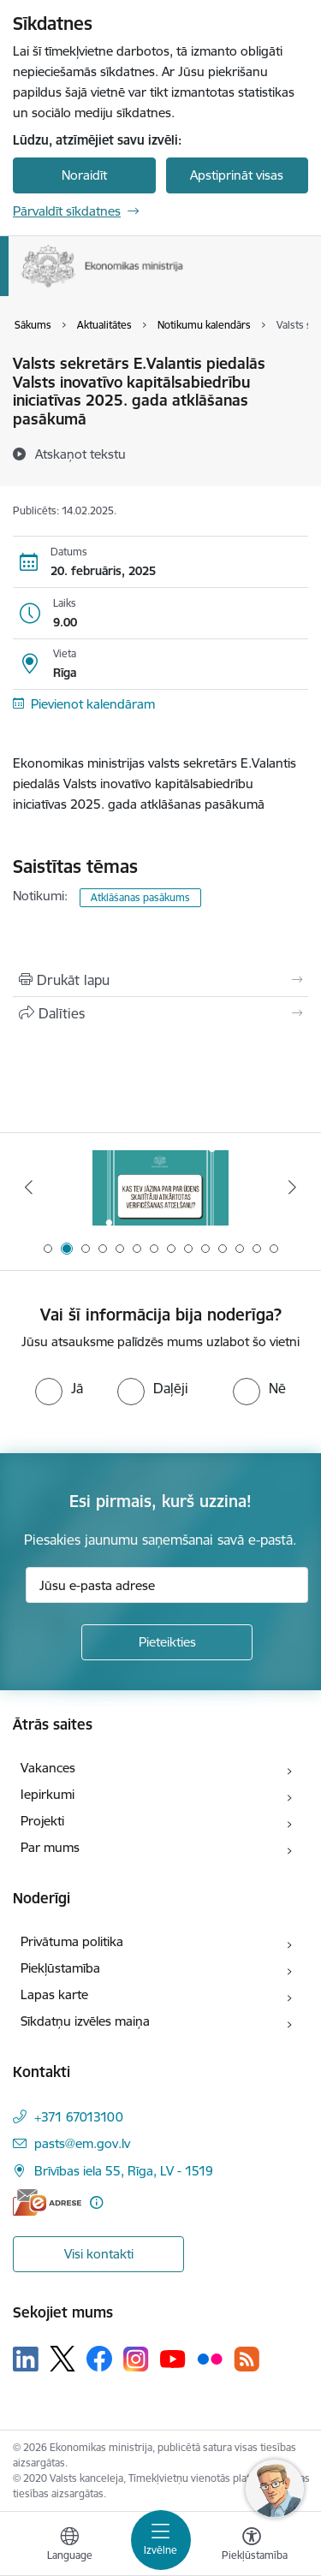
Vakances (48, 1768)
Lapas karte (54, 1994)
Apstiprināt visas (236, 175)
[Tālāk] (292, 1187)
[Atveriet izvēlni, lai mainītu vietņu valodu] (69, 2546)
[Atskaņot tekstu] (80, 453)
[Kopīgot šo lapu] (160, 1013)
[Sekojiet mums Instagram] (136, 2359)
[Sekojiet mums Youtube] (173, 2357)
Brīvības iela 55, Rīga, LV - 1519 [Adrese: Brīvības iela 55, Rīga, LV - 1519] (123, 2171)
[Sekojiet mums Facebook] (99, 2358)
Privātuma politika (72, 1941)
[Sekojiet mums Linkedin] (26, 2359)
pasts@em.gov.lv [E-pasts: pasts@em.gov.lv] (82, 2143)
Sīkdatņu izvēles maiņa (85, 2021)
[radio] (59, 1388)
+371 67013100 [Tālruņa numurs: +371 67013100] (78, 2117)
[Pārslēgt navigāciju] (161, 2540)
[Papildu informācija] (96, 2202)
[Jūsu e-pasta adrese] (167, 1585)
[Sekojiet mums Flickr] (210, 2357)
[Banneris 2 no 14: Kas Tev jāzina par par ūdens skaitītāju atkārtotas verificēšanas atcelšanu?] (160, 1187)
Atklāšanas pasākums (140, 897)
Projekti (42, 1821)
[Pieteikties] (167, 1642)
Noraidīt (84, 175)
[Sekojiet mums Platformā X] (62, 2358)
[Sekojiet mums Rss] (246, 2359)
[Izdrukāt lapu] (160, 980)
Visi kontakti (99, 2254)
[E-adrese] (47, 2202)
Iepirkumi (47, 1794)
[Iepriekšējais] (28, 1187)
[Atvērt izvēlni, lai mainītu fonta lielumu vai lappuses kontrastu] (252, 2546)
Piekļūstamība (60, 1968)
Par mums (50, 1847)
